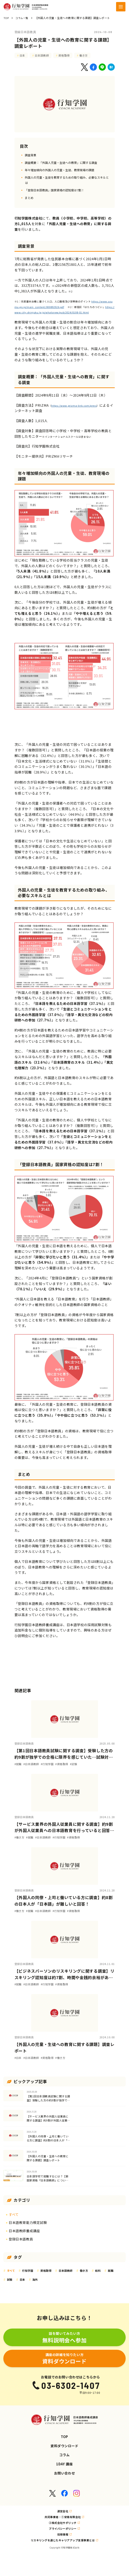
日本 (22, 55)
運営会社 (62, 2511)
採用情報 (62, 2534)
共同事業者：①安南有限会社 (63, 2517)
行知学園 (27, 2270)
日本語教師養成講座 (24, 2230)
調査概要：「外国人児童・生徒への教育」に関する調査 (61, 163)
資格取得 (64, 55)
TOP (6, 18)
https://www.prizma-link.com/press (74, 405)
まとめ (29, 198)
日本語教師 (42, 55)
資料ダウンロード (64, 2445)
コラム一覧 (21, 18)
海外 (35, 2279)
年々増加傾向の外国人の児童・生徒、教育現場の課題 (59, 170)
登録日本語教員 (25, 32)
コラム (64, 2454)
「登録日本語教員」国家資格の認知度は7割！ (54, 190)
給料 (98, 2270)
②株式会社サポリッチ (63, 2523)
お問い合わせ (64, 2473)
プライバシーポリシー (63, 2528)
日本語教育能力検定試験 (28, 2222)
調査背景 (30, 155)
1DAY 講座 (64, 2464)
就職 (110, 2270)
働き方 (83, 55)
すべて (14, 2214)
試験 (9, 2279)
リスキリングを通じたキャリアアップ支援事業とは (63, 2540)
